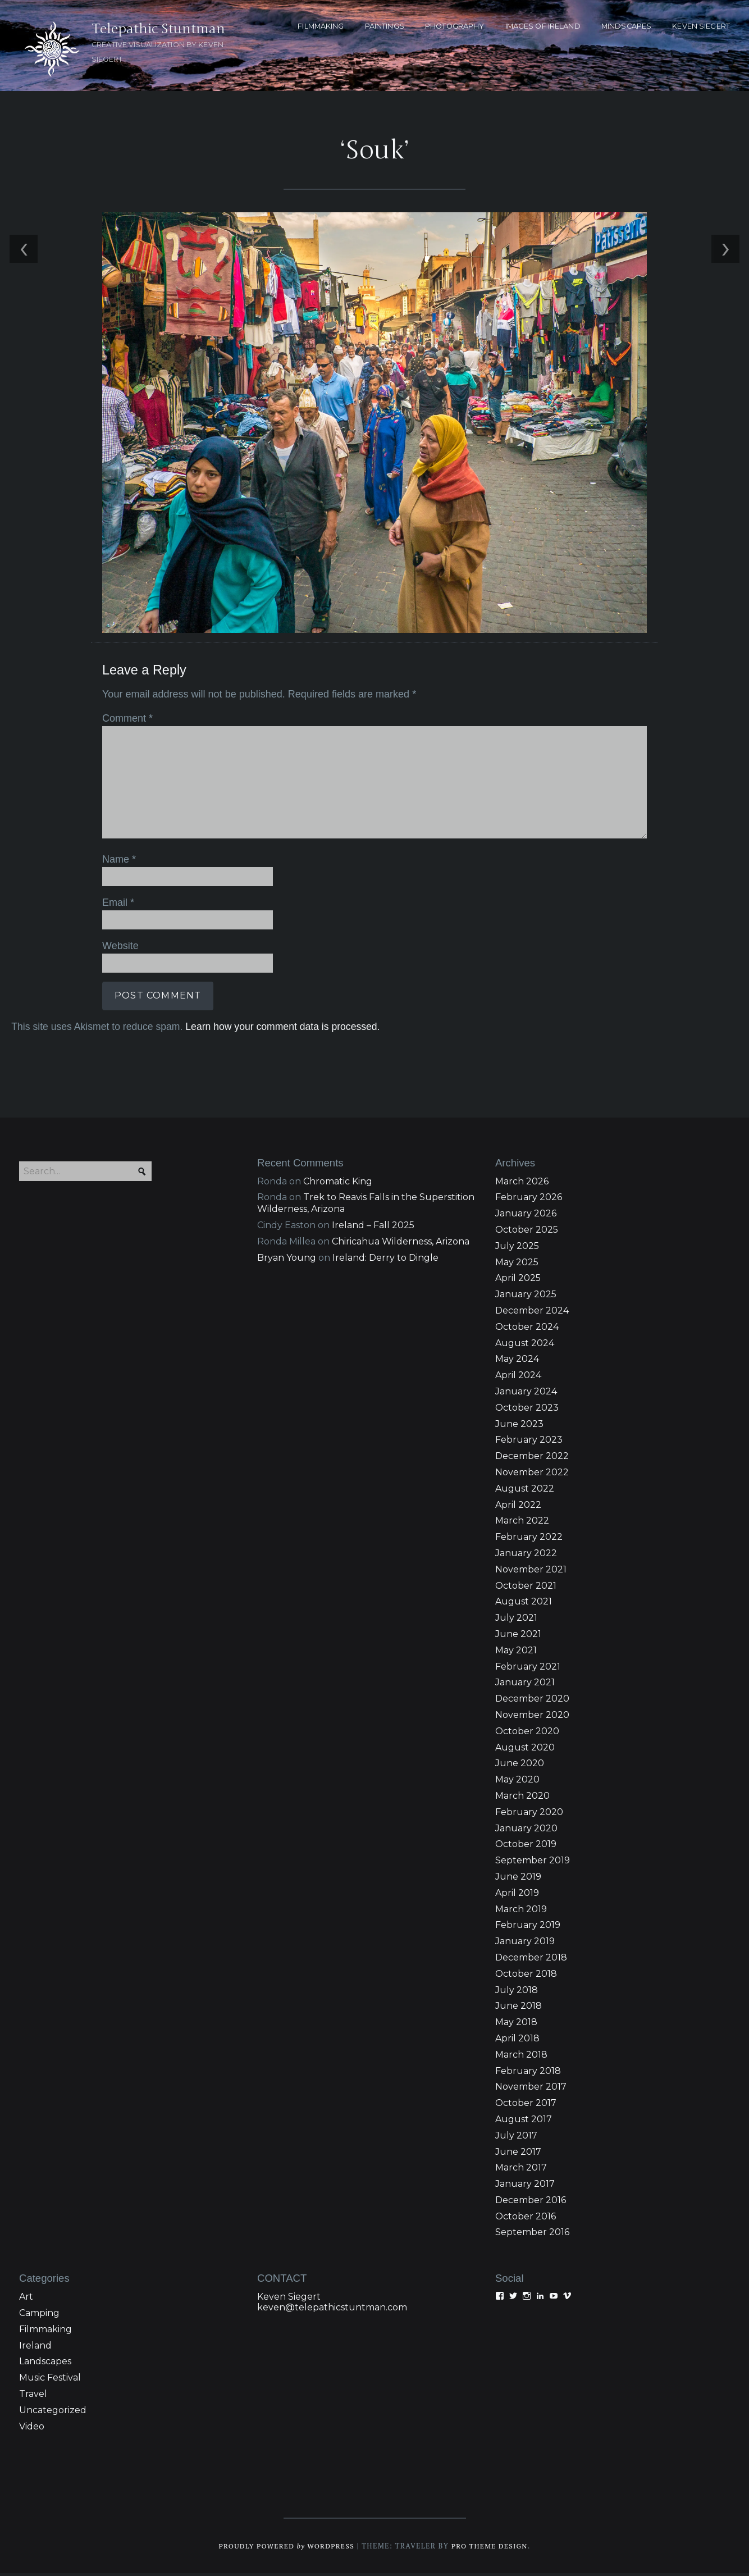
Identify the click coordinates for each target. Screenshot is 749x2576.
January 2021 (525, 1685)
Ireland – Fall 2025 (373, 1228)
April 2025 (518, 1280)
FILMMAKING (321, 26)
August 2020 (525, 1749)
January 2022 (526, 1556)
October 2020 (527, 1733)
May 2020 (517, 1782)
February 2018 (528, 2073)
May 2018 (516, 2024)
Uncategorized (52, 2413)
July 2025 (517, 1248)
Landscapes (45, 2364)
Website (118, 946)
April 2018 (517, 2041)
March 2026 (522, 1183)
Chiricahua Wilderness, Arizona (400, 1244)
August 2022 (524, 1490)
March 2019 (521, 1911)
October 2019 (525, 1846)
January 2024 (526, 1394)
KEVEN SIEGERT (701, 26)
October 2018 (526, 1976)
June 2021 (518, 1636)
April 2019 (517, 1895)
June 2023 (519, 1426)
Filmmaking (45, 2332)
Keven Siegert (289, 2299)
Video (31, 2428)
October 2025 (526, 1232)
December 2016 (530, 2202)
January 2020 (526, 1830)
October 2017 (525, 2105)
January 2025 (525, 1297)
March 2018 (521, 2056)
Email (117, 904)
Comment (125, 721)
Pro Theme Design (491, 2549)
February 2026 (528, 1199)
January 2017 (525, 2186)
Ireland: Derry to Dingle (385, 1260)
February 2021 (527, 1668)
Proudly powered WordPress (285, 2549)
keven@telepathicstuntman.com (332, 2310)
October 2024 (527, 1329)
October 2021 (525, 1588)
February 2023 (529, 1442)
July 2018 (516, 1992)
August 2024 (524, 1345)
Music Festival (50, 2380)
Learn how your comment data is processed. (281, 1027)
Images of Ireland (543, 26)
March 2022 (522, 1523)
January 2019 (525, 1944)
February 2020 (529, 1814)
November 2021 (531, 1571)
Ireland (35, 2347)
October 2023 (527, 1410)
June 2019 (518, 1879)
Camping (39, 2315)
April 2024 (518, 1378)
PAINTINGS (384, 26)
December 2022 (532, 1458)
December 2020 (532, 1701)
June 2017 (518, 2154)
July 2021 (516, 1620)
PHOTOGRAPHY (454, 26)
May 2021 (516, 1652)
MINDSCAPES (626, 26)
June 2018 (518, 2008)
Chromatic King (337, 1183)
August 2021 (523, 1604)
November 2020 (532, 1717)
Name (117, 861)
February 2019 (527, 1927)
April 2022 (518, 1507)
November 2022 (532, 1475)
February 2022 (529, 1539)
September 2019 (532, 1863)
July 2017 (516, 2137)
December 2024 (532, 1313)
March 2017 (521, 2170)
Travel (33, 2396)
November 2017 (531, 2089)
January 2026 (525, 1216)
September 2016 (532, 2235)
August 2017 (523, 2122)
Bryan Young (286, 1260)
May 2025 (516, 1264)
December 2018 (531, 1960)
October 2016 (525, 2218)
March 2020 (522, 1798)
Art (26, 2299)
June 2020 (519, 1766)
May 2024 (517, 1361)
